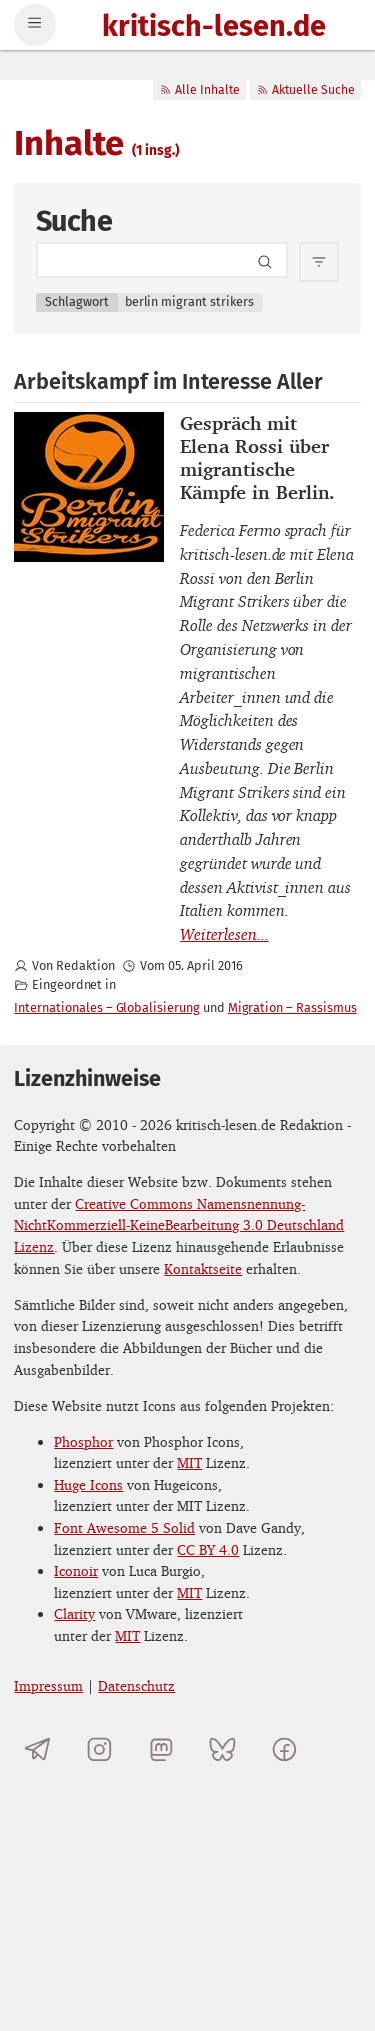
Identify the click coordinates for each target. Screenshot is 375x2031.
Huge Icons (88, 1484)
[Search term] (162, 260)
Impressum (48, 1685)
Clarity (74, 1613)
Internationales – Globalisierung (106, 1007)
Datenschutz (136, 1685)
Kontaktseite (203, 1268)
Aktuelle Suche (305, 90)
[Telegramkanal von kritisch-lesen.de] (37, 1749)
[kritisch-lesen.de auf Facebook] (284, 1749)
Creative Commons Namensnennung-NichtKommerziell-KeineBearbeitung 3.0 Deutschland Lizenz (179, 1225)
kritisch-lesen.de (214, 27)
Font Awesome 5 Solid (124, 1527)
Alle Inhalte (199, 90)
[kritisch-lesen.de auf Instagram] (99, 1749)
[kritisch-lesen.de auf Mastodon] (161, 1749)
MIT (189, 1462)
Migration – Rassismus (292, 1007)
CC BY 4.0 (208, 1549)
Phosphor (83, 1441)
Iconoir (76, 1570)
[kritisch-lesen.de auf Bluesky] (222, 1749)
